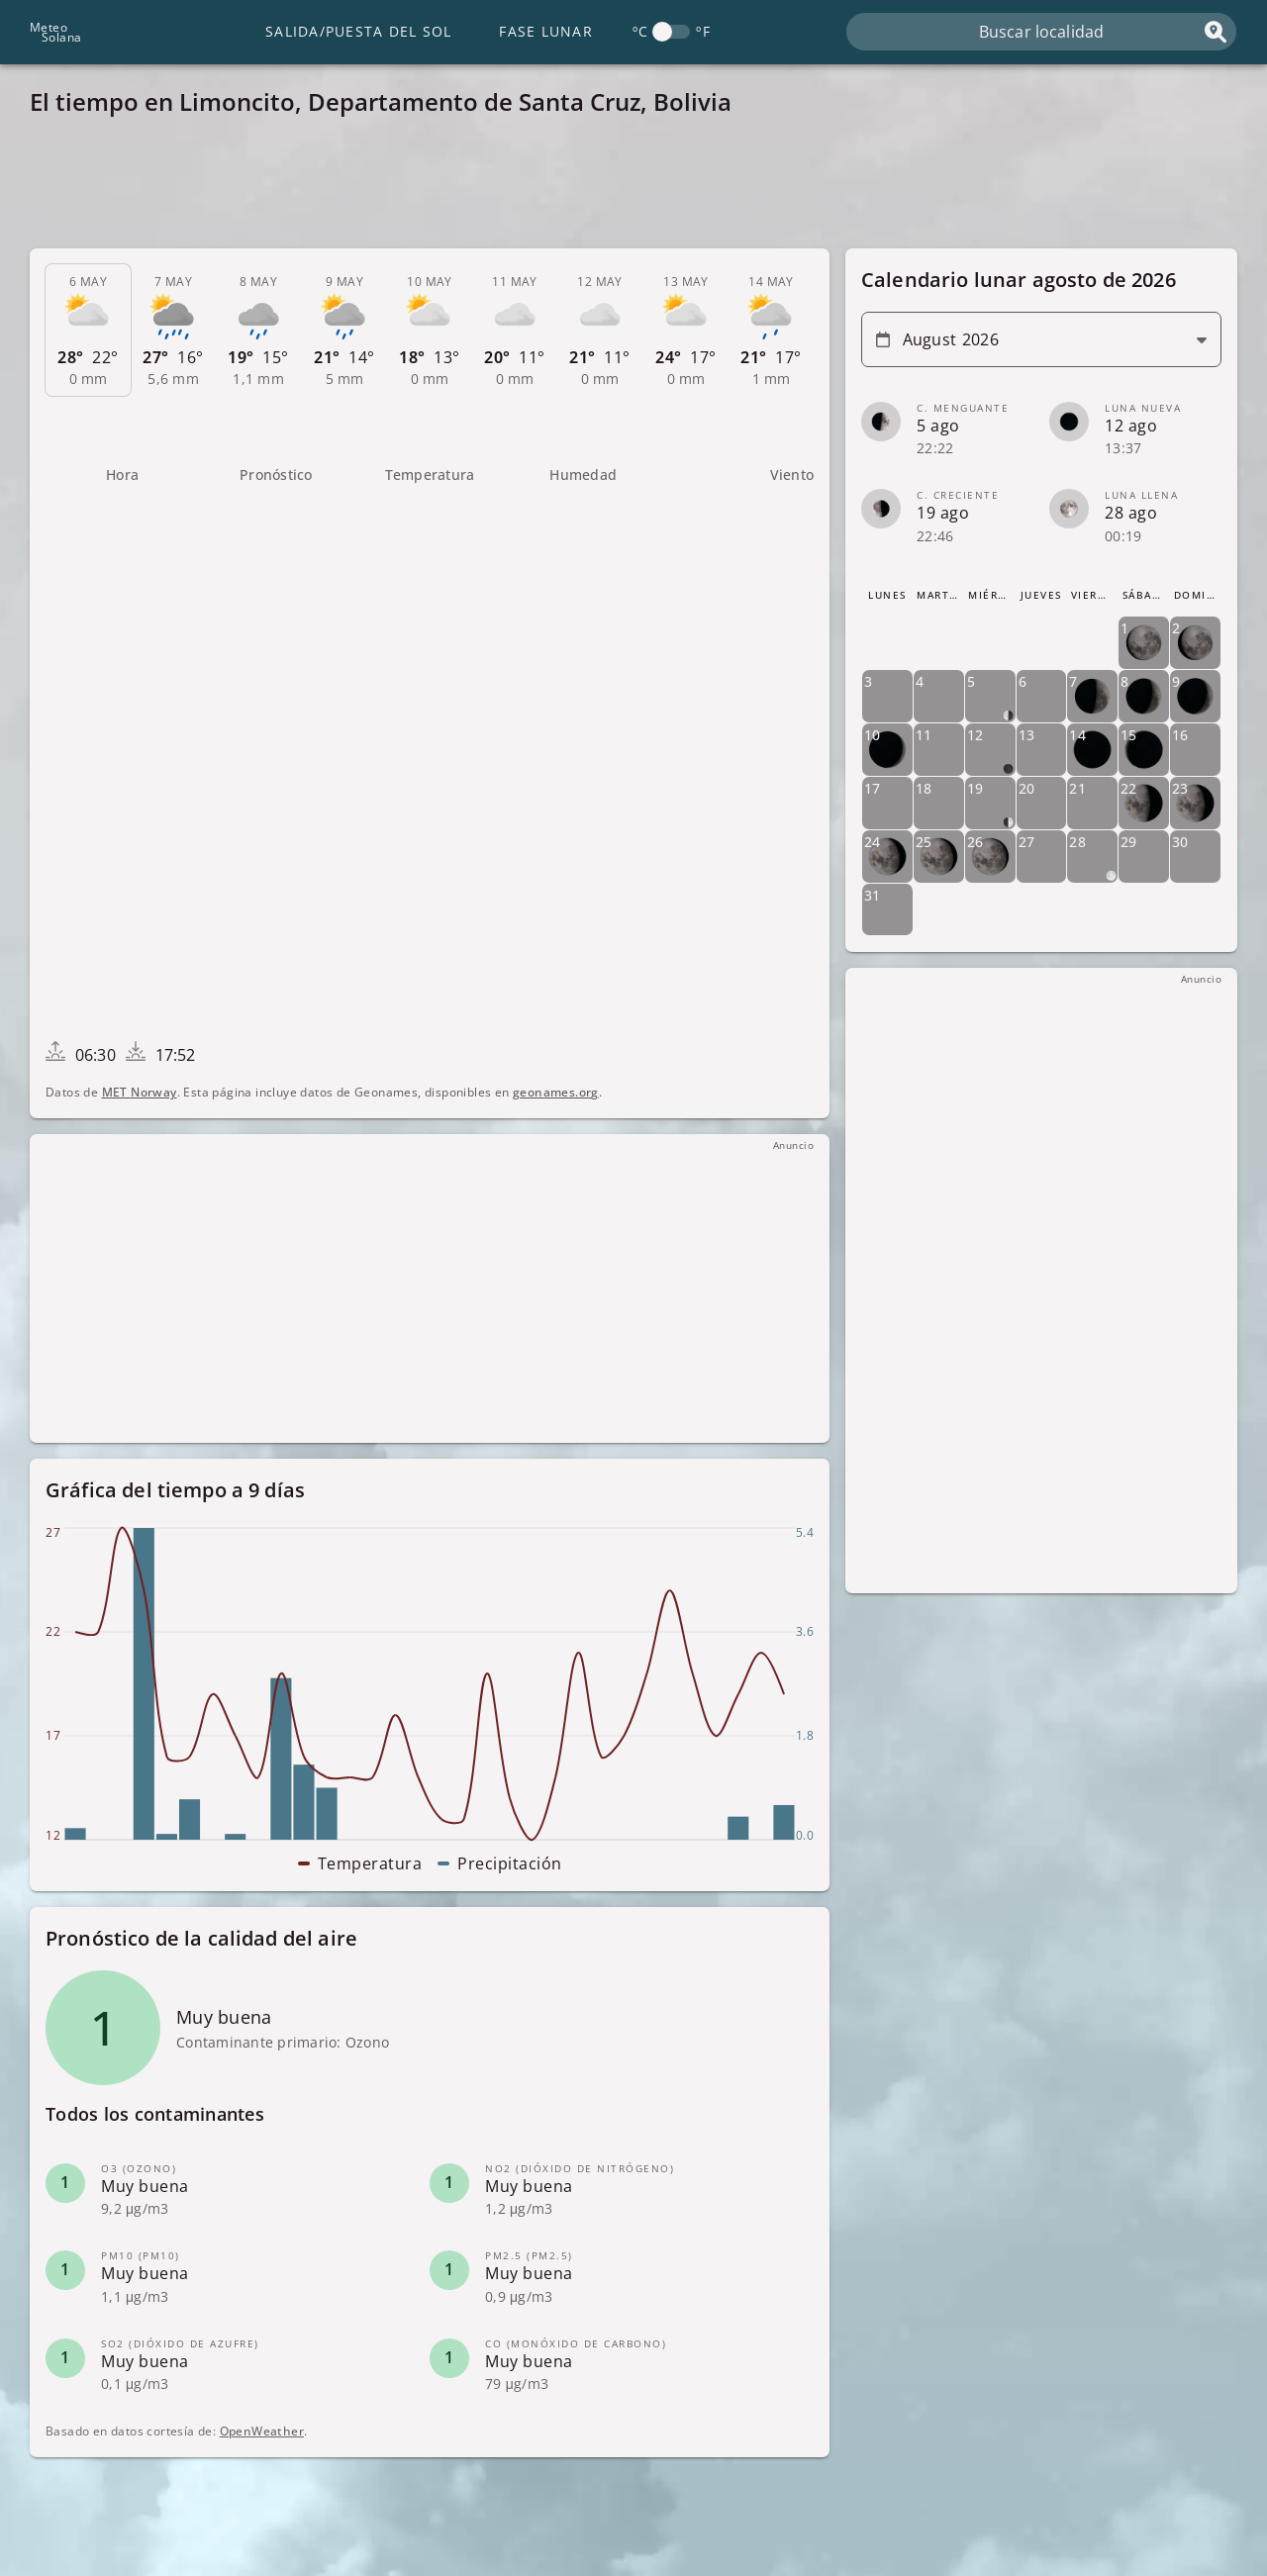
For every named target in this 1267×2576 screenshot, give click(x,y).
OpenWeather (262, 2431)
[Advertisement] (624, 188)
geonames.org (556, 1092)
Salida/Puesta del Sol (358, 31)
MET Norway (139, 1092)
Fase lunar (546, 31)
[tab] (88, 330)
